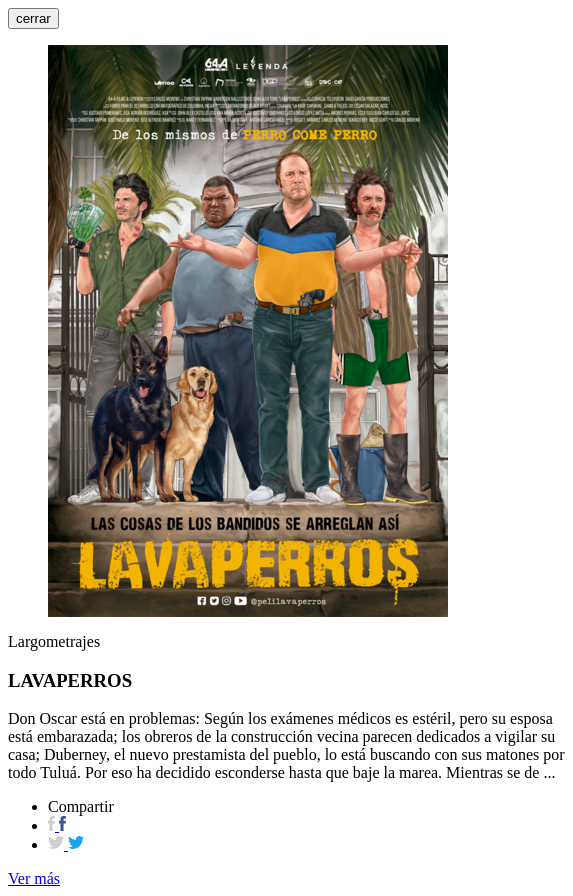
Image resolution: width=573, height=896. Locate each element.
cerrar (33, 18)
